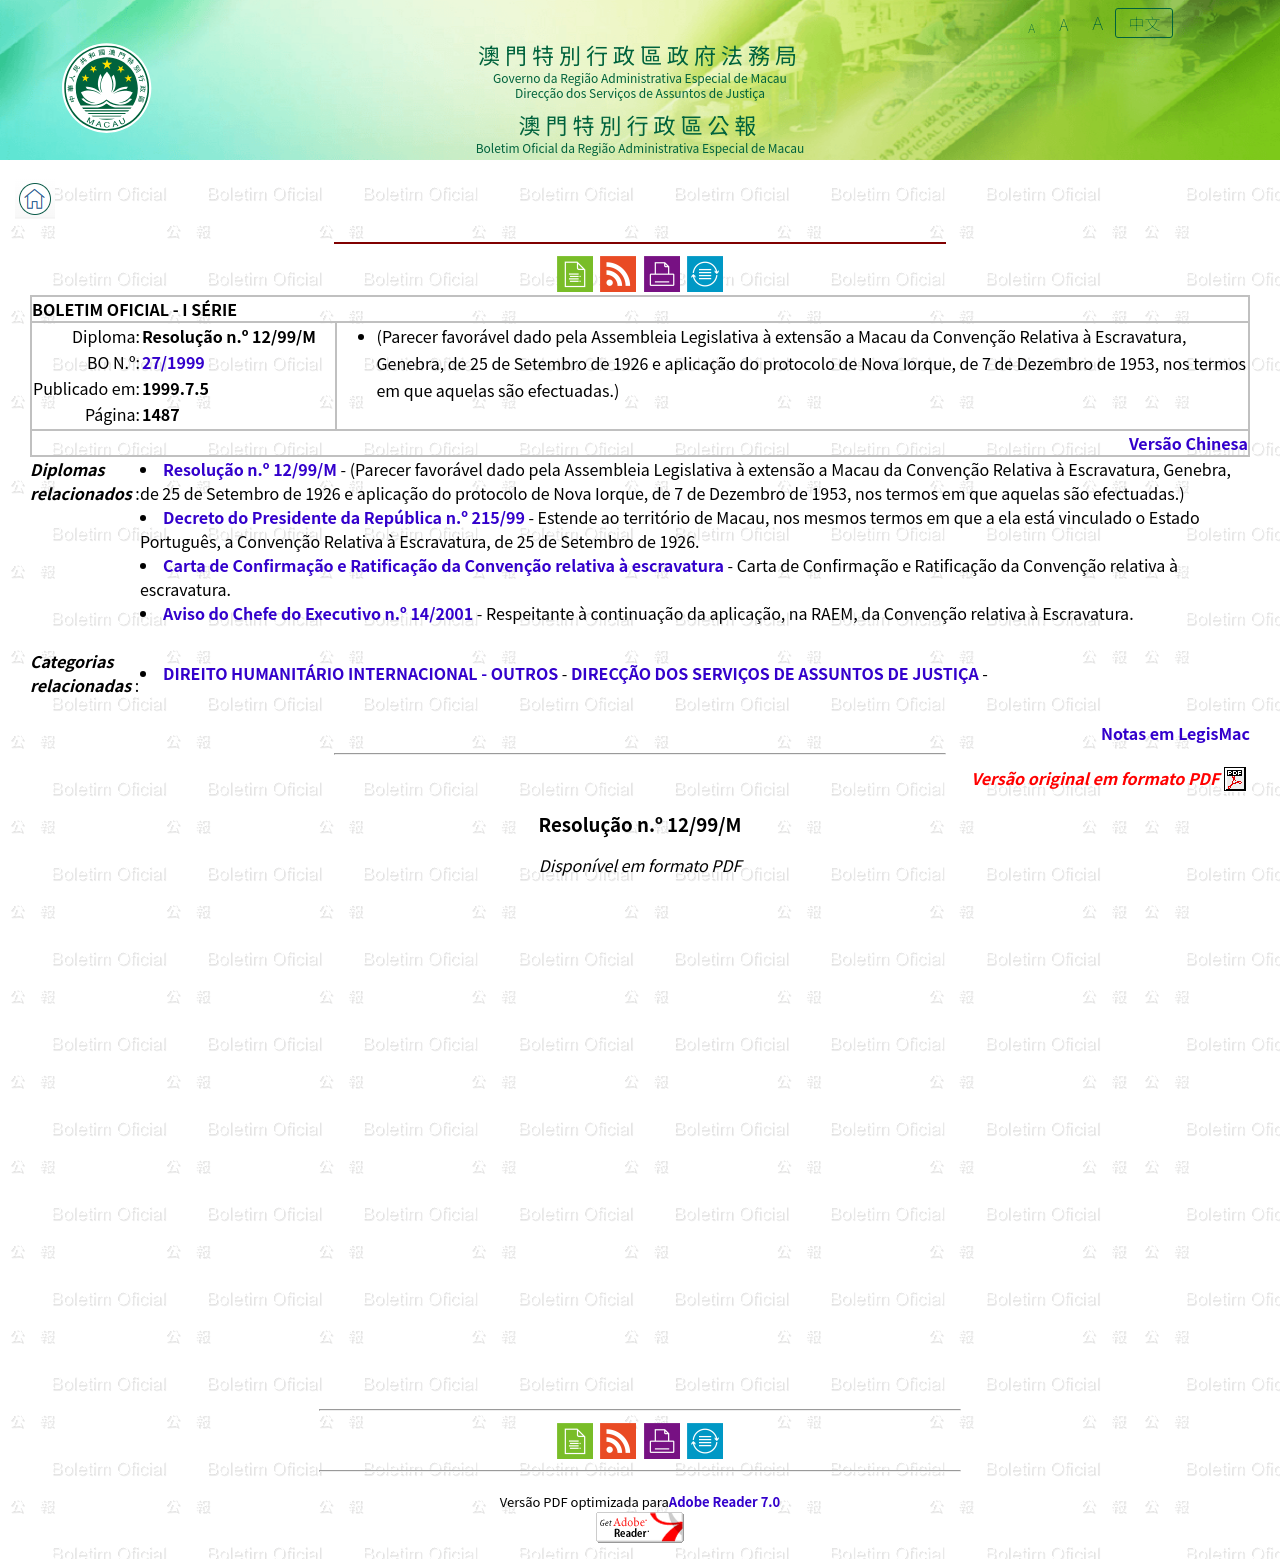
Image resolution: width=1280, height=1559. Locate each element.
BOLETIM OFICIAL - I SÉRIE (134, 309)
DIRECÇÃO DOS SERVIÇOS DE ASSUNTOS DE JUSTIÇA (775, 673)
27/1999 (173, 362)
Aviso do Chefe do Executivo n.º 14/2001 (318, 613)
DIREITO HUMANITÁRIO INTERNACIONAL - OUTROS (360, 673)
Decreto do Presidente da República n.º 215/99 (344, 517)
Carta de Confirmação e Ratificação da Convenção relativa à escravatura (443, 565)
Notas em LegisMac (1175, 733)
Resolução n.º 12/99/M (250, 469)
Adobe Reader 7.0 (724, 1501)
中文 (1144, 23)
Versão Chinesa (1188, 443)
